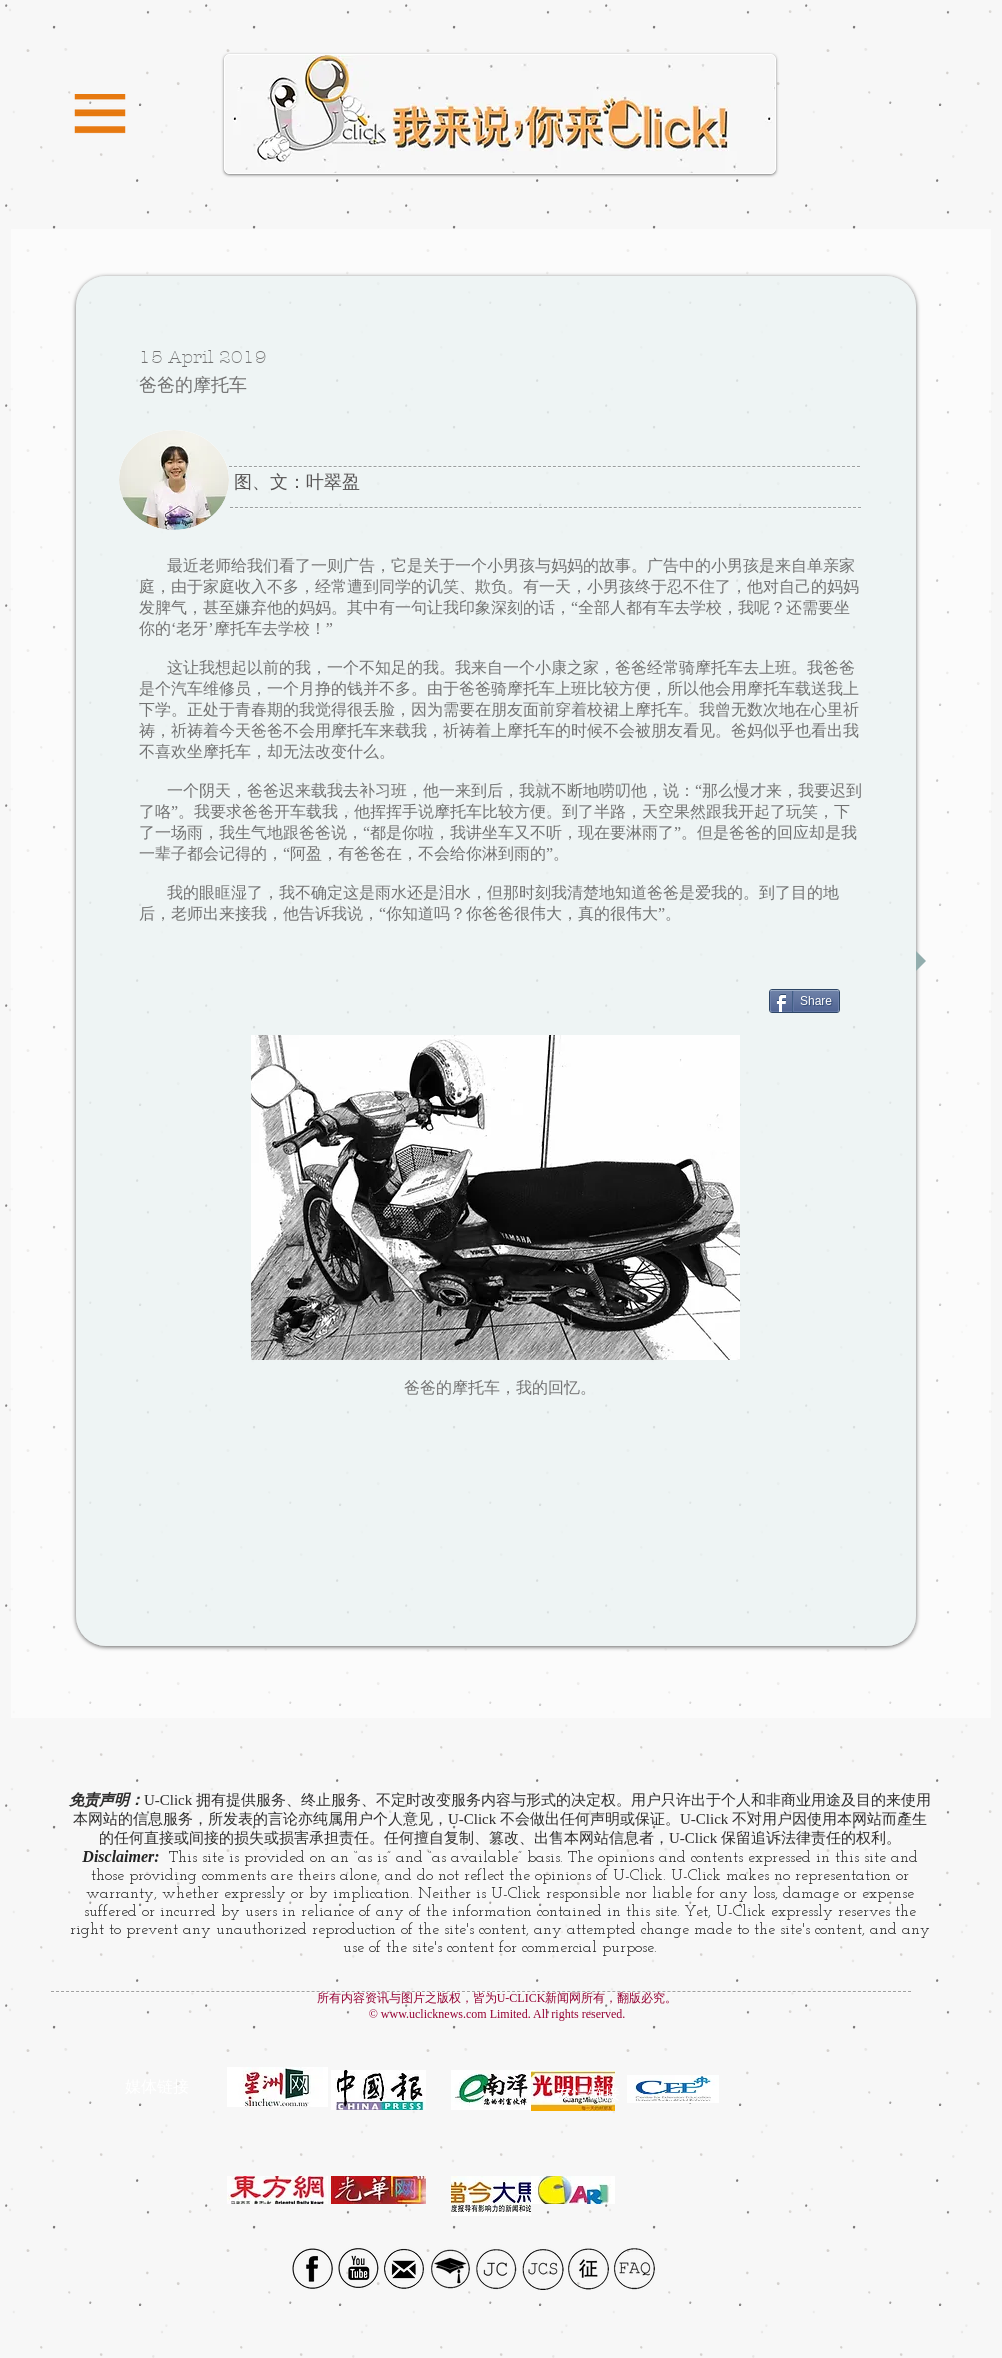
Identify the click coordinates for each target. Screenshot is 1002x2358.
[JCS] (542, 2268)
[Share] (804, 1001)
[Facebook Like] (707, 1441)
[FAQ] (634, 2268)
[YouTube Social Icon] (358, 2268)
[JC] (496, 2268)
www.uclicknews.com (434, 2014)
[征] (588, 2268)
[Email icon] (404, 2268)
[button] (100, 114)
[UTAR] (450, 2268)
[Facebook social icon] (312, 2268)
